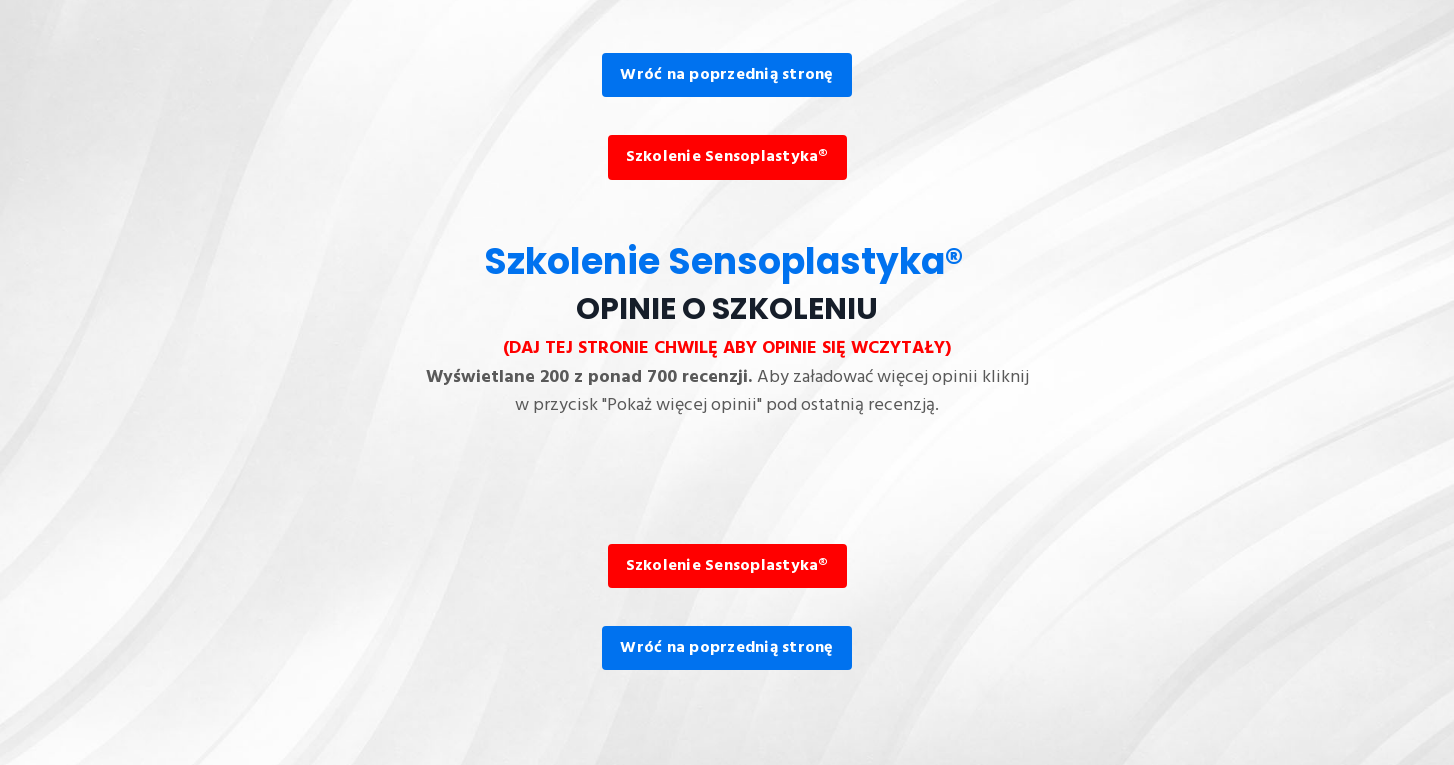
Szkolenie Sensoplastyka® (727, 157)
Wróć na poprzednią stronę (726, 75)
